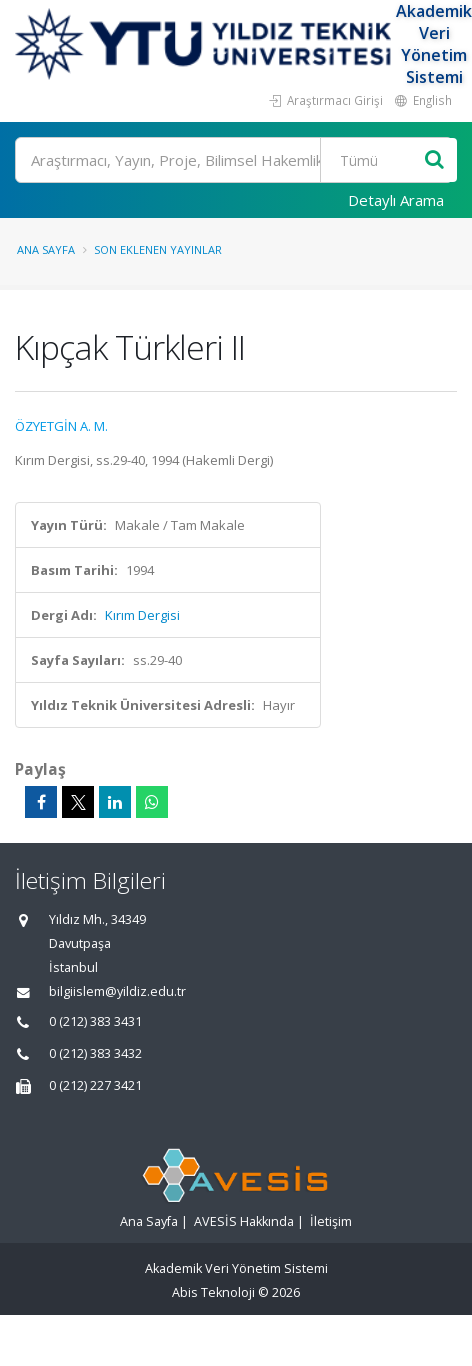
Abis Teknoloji (213, 1292)
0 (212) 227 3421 (95, 1085)
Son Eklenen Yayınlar (158, 249)
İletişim (331, 1221)
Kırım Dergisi (142, 615)
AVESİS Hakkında (244, 1221)
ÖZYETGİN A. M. (61, 426)
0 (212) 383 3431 (95, 1021)
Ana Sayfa (46, 249)
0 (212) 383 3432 (95, 1053)
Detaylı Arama (396, 200)
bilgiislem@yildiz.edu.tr (117, 991)
